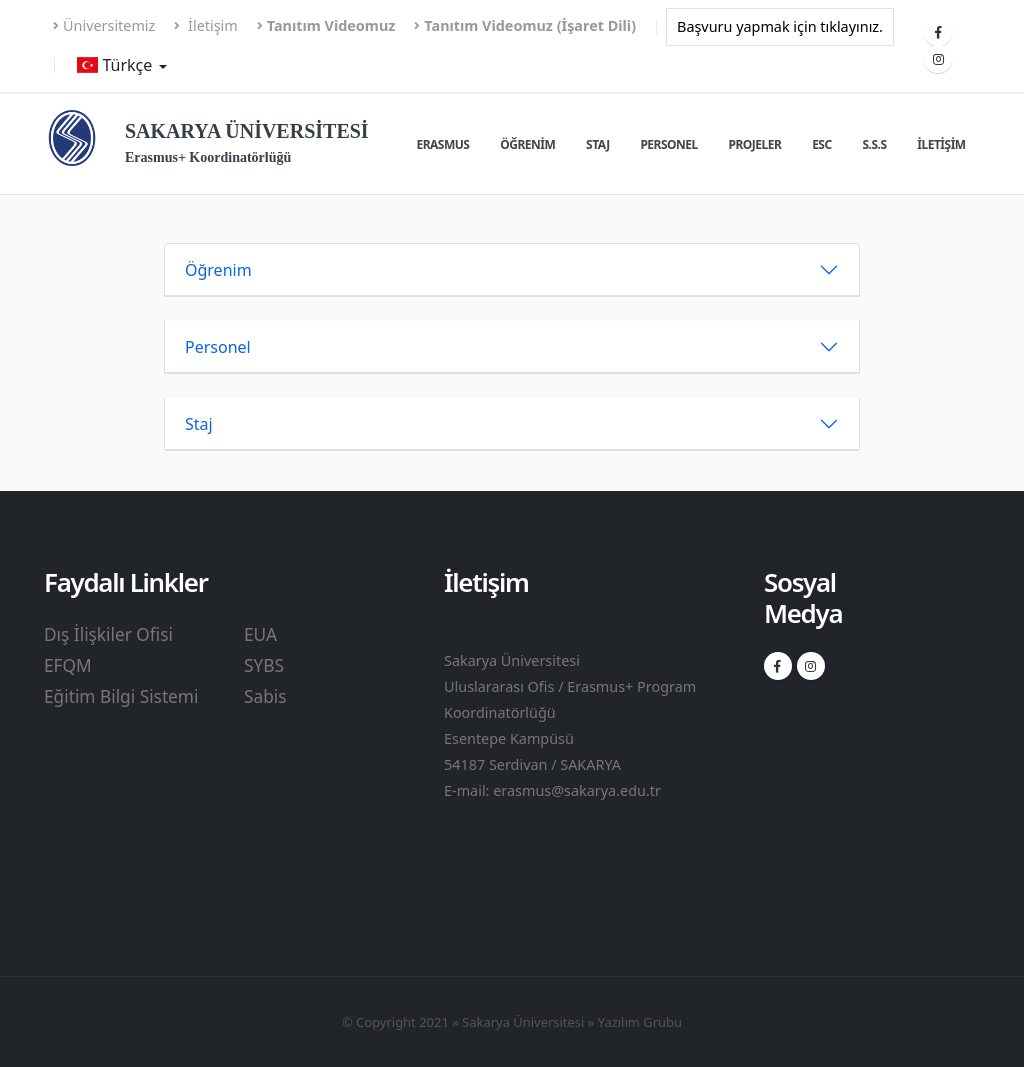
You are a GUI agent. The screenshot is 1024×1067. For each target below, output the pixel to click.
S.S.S (874, 144)
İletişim (205, 25)
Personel (668, 144)
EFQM (68, 665)
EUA (260, 634)
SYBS (264, 665)
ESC (822, 144)
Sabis (265, 696)
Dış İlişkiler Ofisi (108, 634)
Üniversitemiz (104, 25)
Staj (598, 144)
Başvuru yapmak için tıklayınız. (780, 26)
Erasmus (442, 144)
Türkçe (117, 65)
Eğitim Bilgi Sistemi (121, 696)
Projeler (755, 144)
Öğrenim (527, 144)
